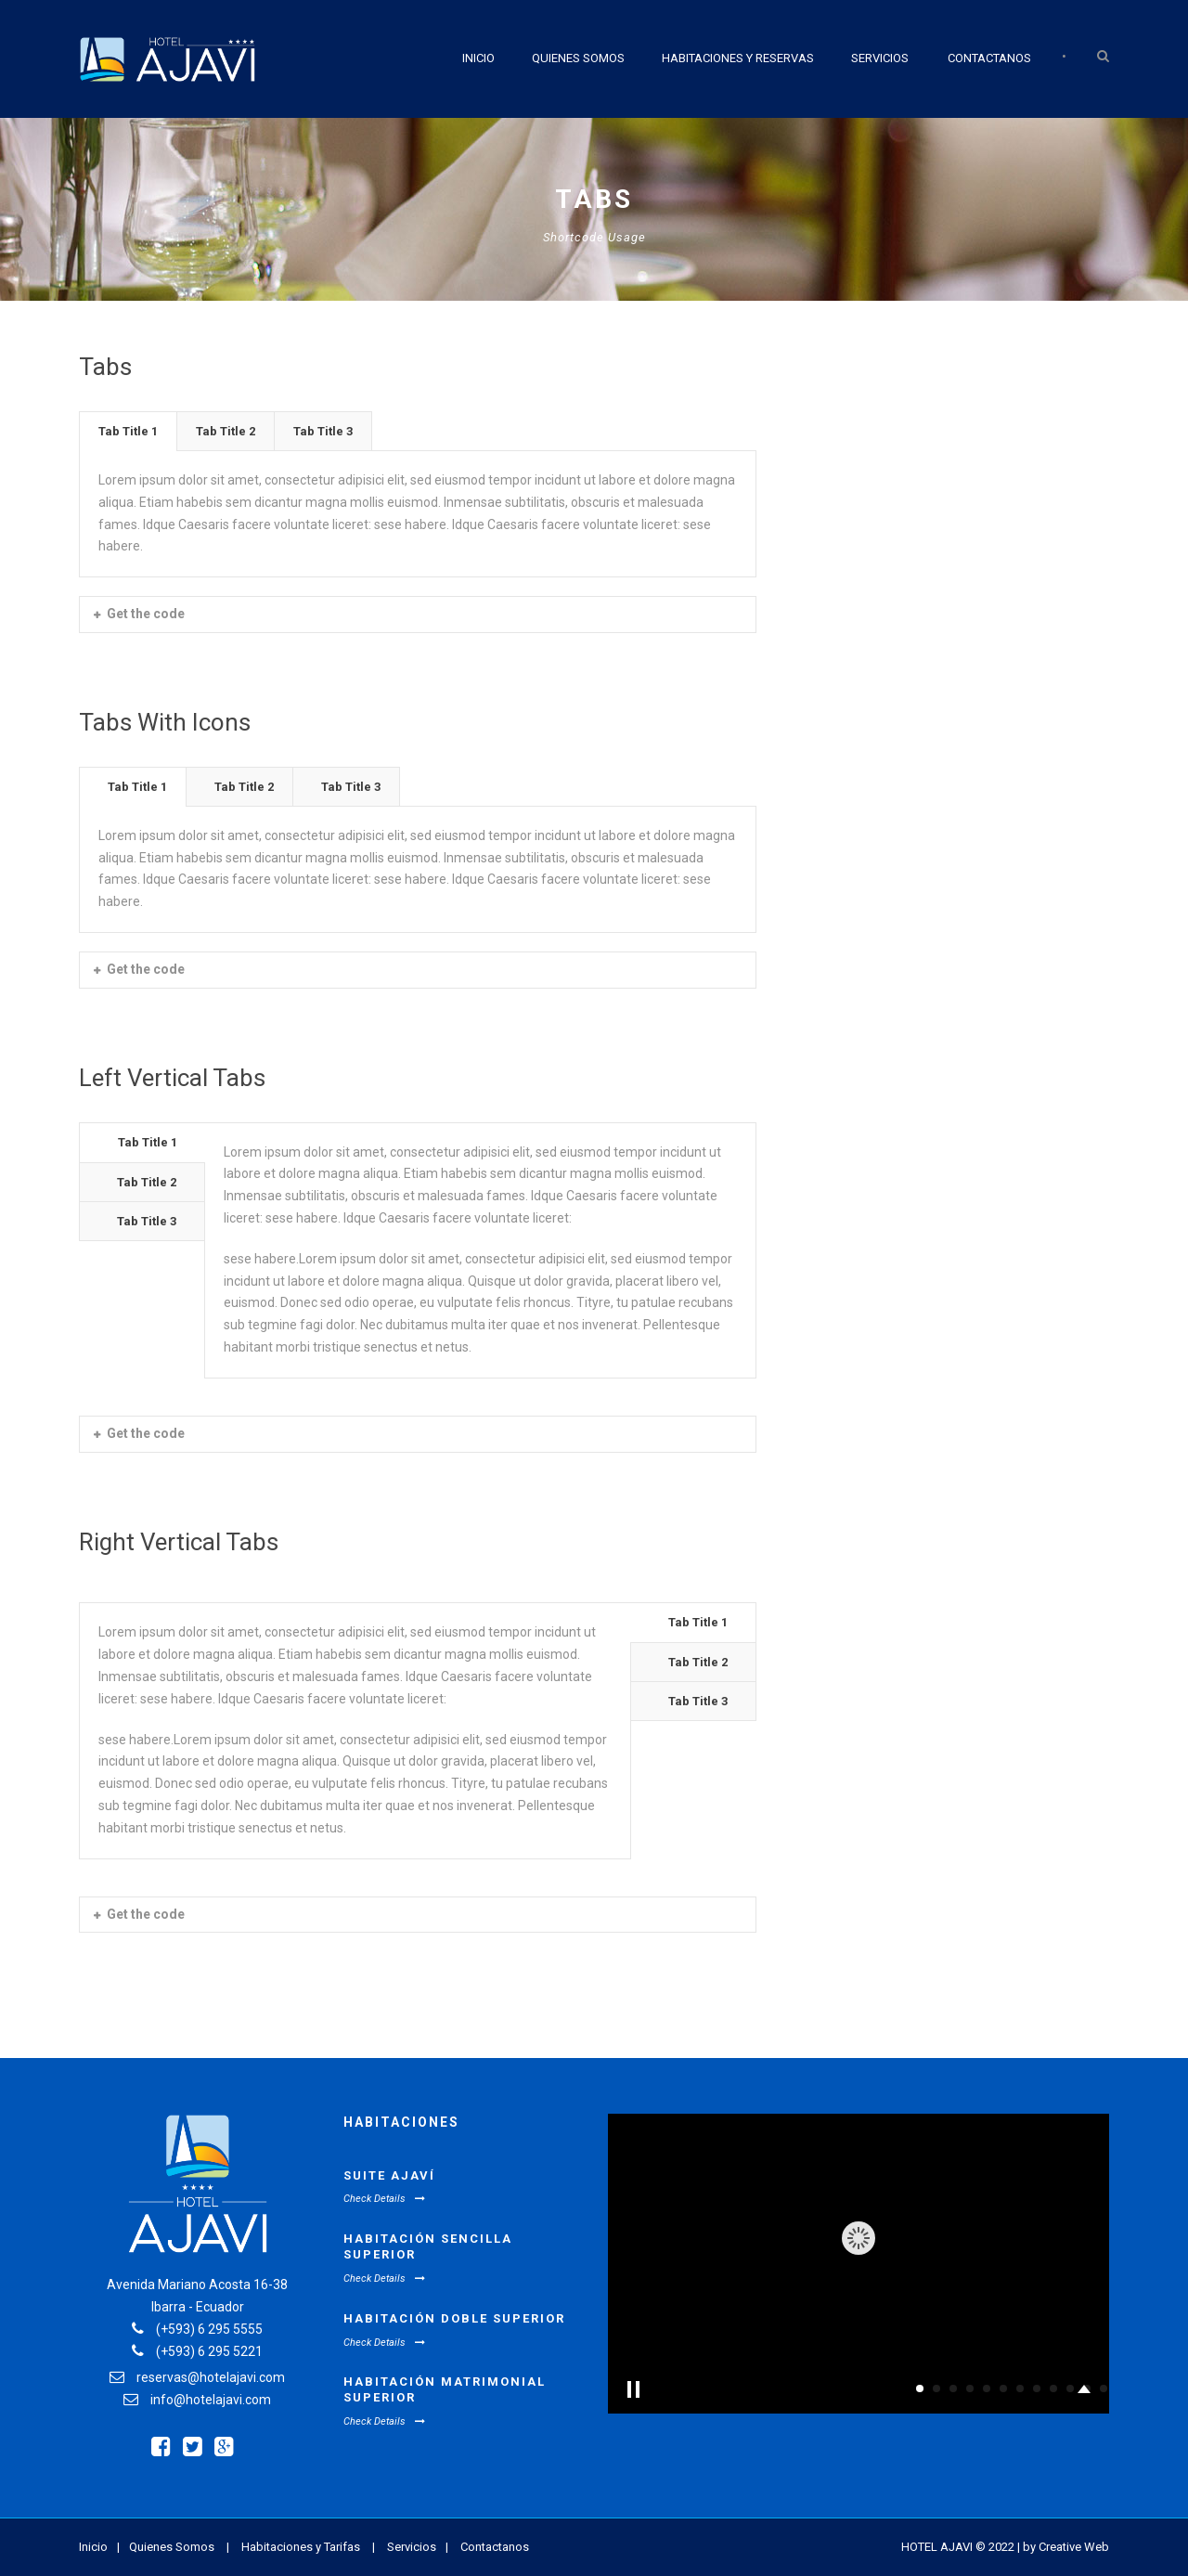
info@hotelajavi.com (210, 2399)
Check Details (384, 2199)
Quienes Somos (578, 58)
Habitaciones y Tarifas (300, 2547)
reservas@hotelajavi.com (210, 2377)
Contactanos (989, 58)
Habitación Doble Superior (454, 2318)
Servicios (880, 58)
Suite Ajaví (389, 2175)
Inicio (478, 58)
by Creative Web (1066, 2547)
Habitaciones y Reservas (738, 58)
